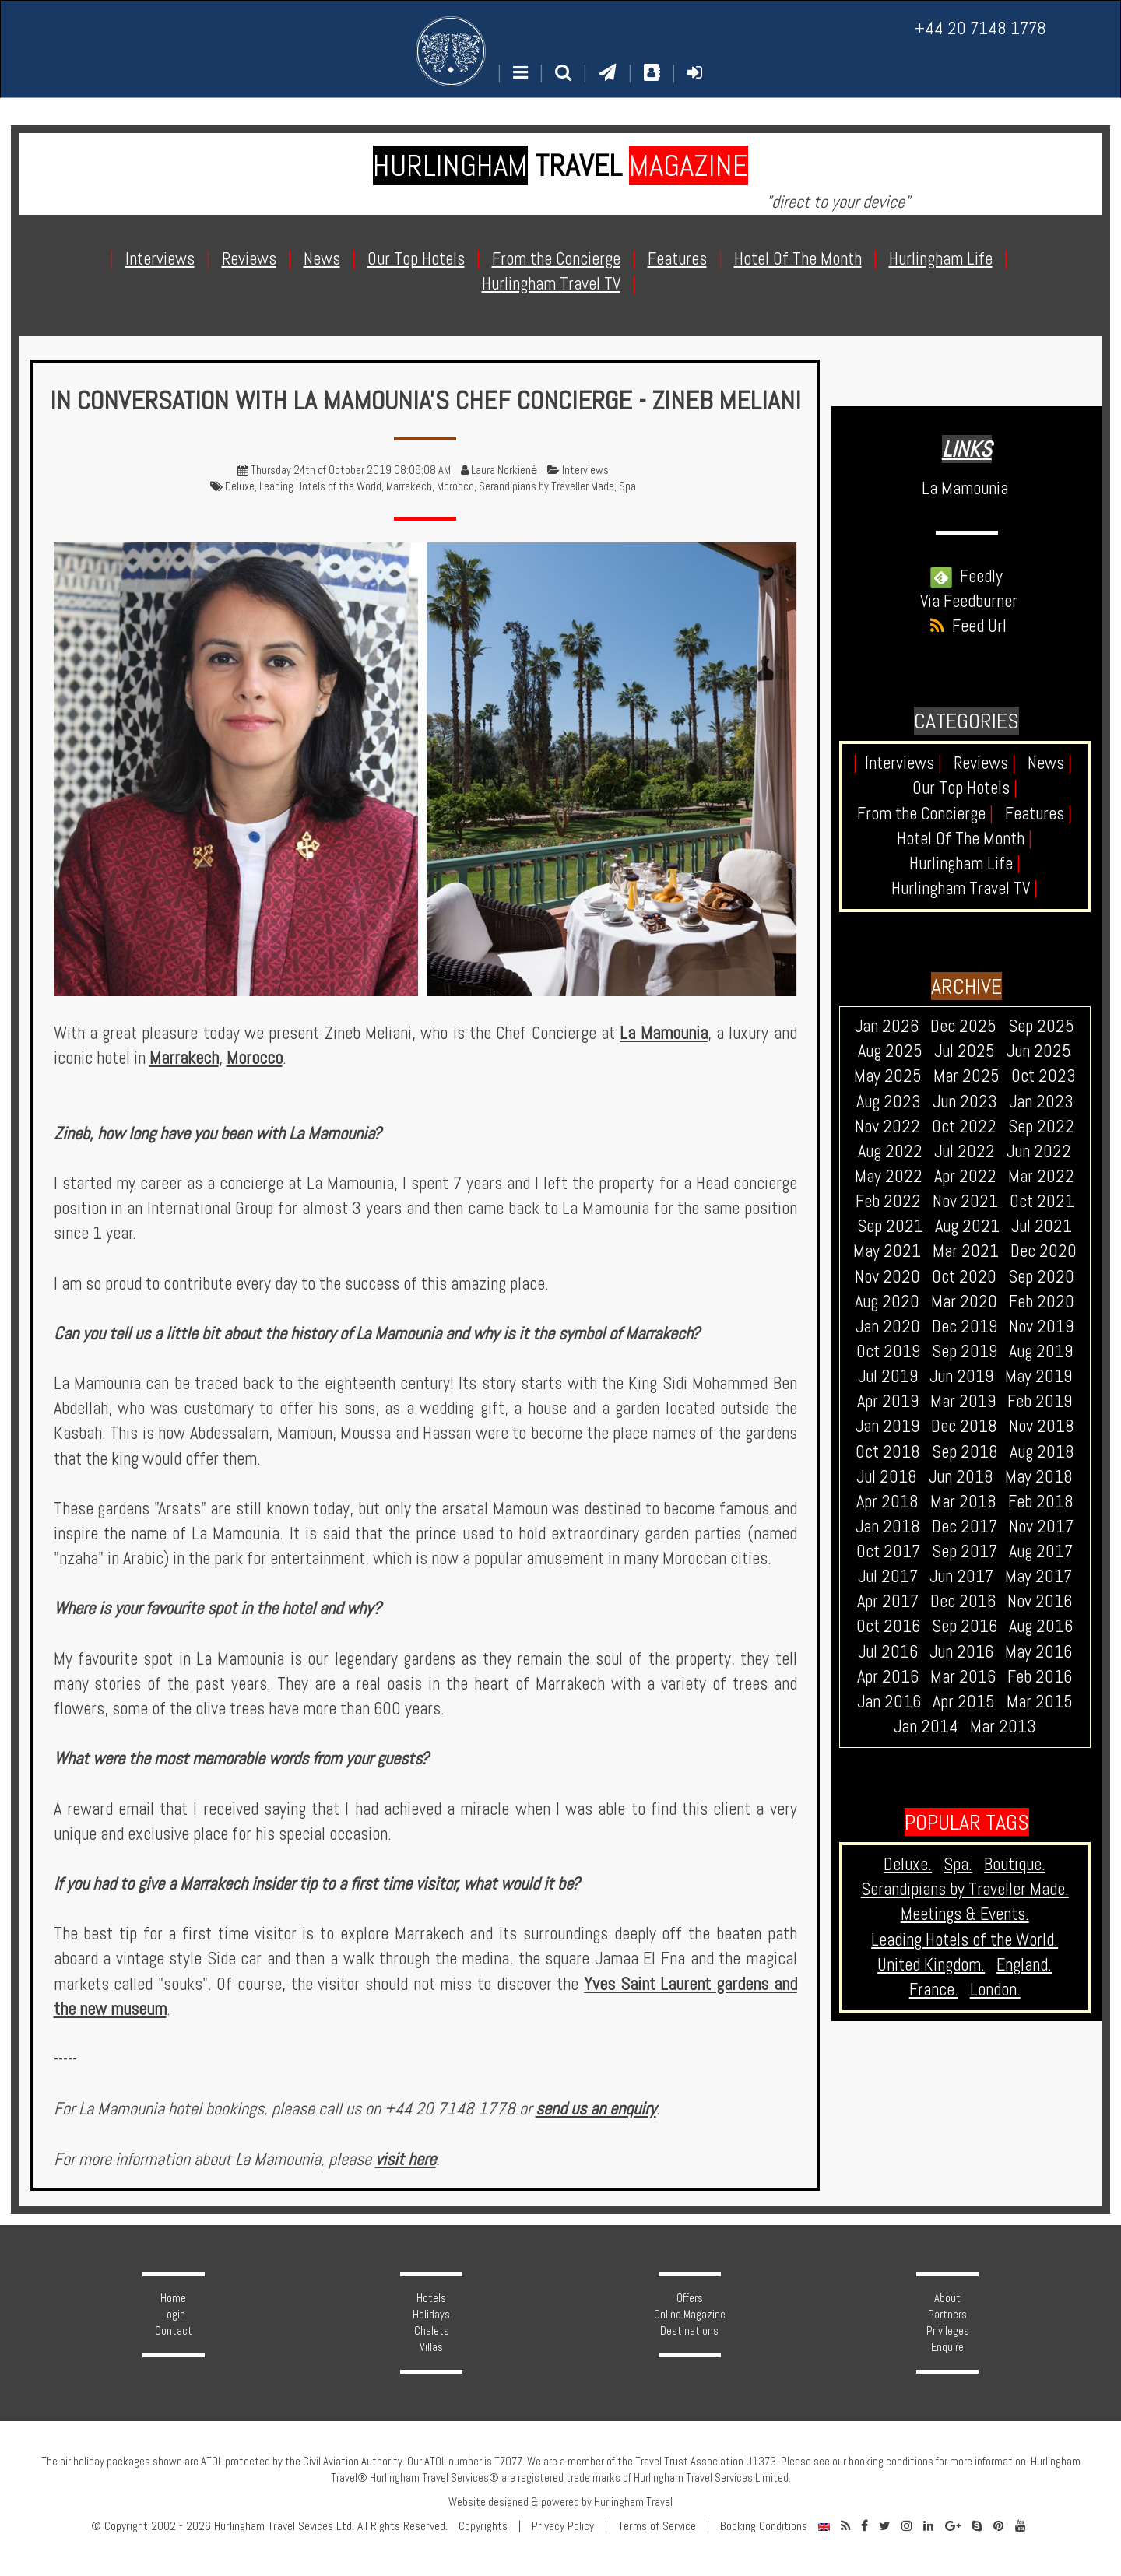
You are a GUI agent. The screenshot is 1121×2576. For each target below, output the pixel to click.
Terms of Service (657, 2526)
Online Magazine (690, 2315)
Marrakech (409, 486)
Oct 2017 (888, 1551)
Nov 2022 (887, 1126)
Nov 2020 (887, 1276)
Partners (947, 2315)
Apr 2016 (888, 1676)
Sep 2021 (890, 1226)
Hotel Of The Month (964, 838)
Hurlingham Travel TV (964, 888)
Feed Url (966, 626)
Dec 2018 (964, 1426)
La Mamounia (663, 1033)
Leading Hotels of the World (320, 486)
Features (1038, 813)
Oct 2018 (888, 1452)
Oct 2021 (1042, 1201)
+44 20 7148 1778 (980, 28)
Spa (627, 486)
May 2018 (1039, 1476)
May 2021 (887, 1251)
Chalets (431, 2331)
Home (173, 2298)
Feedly (966, 576)
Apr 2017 (888, 1601)
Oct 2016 (888, 1626)
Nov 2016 (1039, 1601)
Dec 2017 (964, 1526)
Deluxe (240, 486)
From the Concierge (925, 813)
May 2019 (1038, 1376)
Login (173, 2315)
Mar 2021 (966, 1251)
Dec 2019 (964, 1326)
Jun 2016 (961, 1652)
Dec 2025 (963, 1026)
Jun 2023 (965, 1101)
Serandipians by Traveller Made (546, 486)
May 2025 (888, 1076)
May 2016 (1038, 1652)
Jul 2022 (964, 1151)
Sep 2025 (1041, 1026)
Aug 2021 (967, 1226)
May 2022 (888, 1176)
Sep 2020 (1041, 1276)
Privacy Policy (563, 2526)
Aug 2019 (1041, 1351)
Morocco (455, 486)
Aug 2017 (1041, 1551)
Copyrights (483, 2526)
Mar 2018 (963, 1501)
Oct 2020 (964, 1276)
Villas (431, 2347)
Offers (689, 2298)
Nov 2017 (1041, 1526)
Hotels (431, 2298)
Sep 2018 (965, 1452)
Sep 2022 (1041, 1126)
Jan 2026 (887, 1026)
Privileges (947, 2331)
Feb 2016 (1039, 1676)
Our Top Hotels (964, 788)
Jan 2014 (926, 1726)
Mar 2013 (1003, 1726)
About (947, 2298)
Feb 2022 (888, 1201)
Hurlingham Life (965, 863)
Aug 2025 (890, 1051)
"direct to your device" (838, 202)
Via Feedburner (968, 601)
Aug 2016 (1041, 1626)
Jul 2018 (886, 1476)
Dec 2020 (1043, 1251)
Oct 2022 (964, 1126)
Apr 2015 (964, 1701)
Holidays (431, 2315)
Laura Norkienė (504, 470)
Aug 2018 (1042, 1452)
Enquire (947, 2347)
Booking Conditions (763, 2526)
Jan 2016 (889, 1701)
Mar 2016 (963, 1676)
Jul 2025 (964, 1051)
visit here (405, 2159)
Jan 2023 (1041, 1101)
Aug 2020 (887, 1301)
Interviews (585, 470)
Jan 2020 (888, 1326)
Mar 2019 (963, 1401)
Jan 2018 (888, 1526)
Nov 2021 (965, 1201)
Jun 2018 (961, 1476)
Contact (173, 2331)
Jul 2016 (888, 1652)
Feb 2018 (1041, 1501)
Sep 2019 (964, 1351)
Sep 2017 (964, 1551)
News (1050, 763)
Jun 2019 (961, 1376)
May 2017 (1038, 1576)
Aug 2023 (888, 1101)
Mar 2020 (964, 1301)
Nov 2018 (1041, 1426)
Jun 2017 (961, 1576)
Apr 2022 (965, 1176)
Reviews (985, 763)
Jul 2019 (888, 1376)
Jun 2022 (1039, 1151)
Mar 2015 (1040, 1701)
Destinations (689, 2331)
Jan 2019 (887, 1426)
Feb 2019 (1039, 1401)
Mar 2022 (1041, 1176)
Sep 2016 (964, 1626)
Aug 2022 (890, 1151)
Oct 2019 (888, 1351)
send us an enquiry (596, 2108)
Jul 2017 (888, 1576)
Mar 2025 (966, 1076)
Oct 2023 (1043, 1076)
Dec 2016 (963, 1601)
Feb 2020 (1041, 1301)
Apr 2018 (887, 1501)
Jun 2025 (1039, 1051)
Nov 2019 (1041, 1326)
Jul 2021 (1041, 1226)
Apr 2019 (888, 1401)
